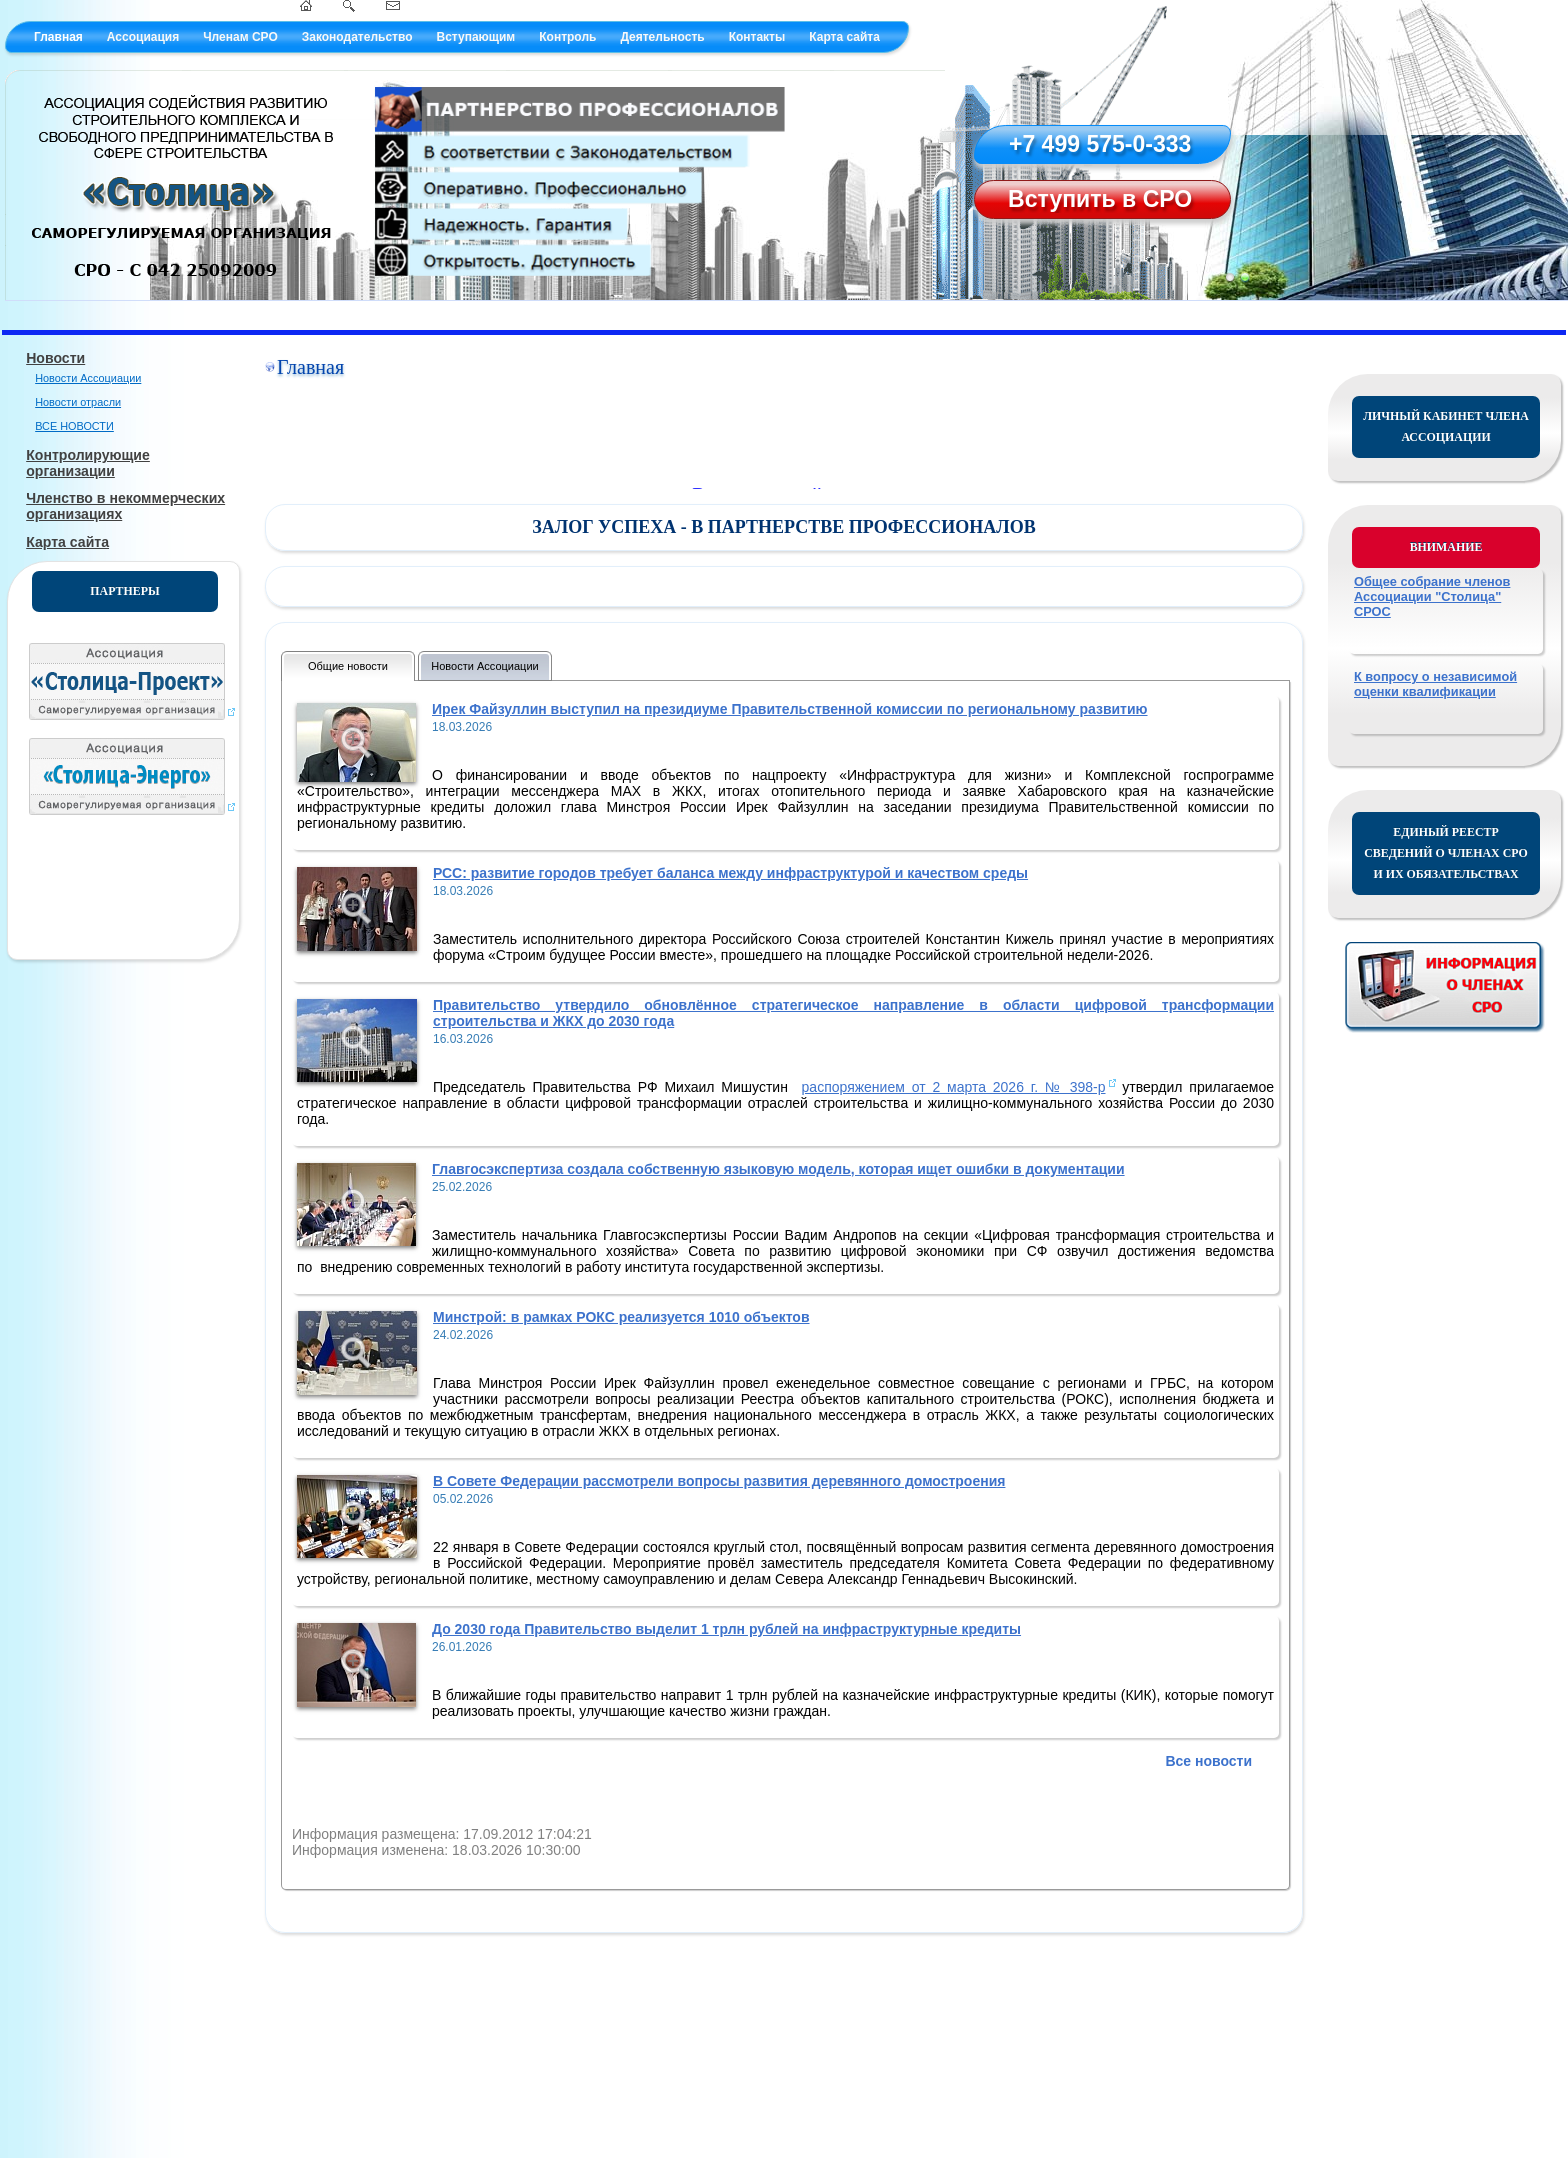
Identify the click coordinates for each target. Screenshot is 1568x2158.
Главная (58, 37)
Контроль (567, 37)
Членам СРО (240, 37)
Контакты (757, 37)
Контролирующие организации (88, 463)
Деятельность (662, 37)
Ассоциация (143, 37)
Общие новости (348, 666)
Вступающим (475, 37)
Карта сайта (844, 37)
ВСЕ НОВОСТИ (74, 426)
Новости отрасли (78, 402)
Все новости (1208, 1761)
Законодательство (357, 37)
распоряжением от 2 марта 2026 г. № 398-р (954, 1087)
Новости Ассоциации (88, 378)
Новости (55, 358)
